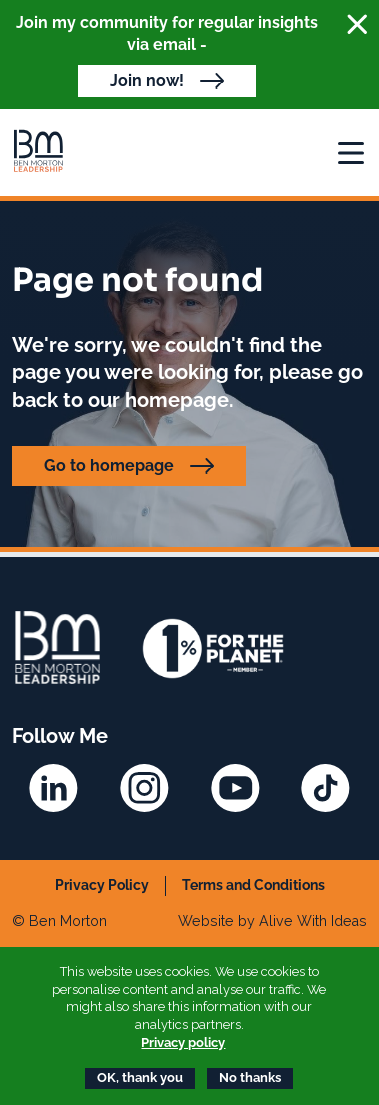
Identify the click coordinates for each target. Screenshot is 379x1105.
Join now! (147, 80)
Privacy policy (183, 1042)
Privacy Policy (102, 885)
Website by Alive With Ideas (272, 921)
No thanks (250, 1077)
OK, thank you (140, 1077)
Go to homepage (109, 465)
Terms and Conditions (253, 885)
